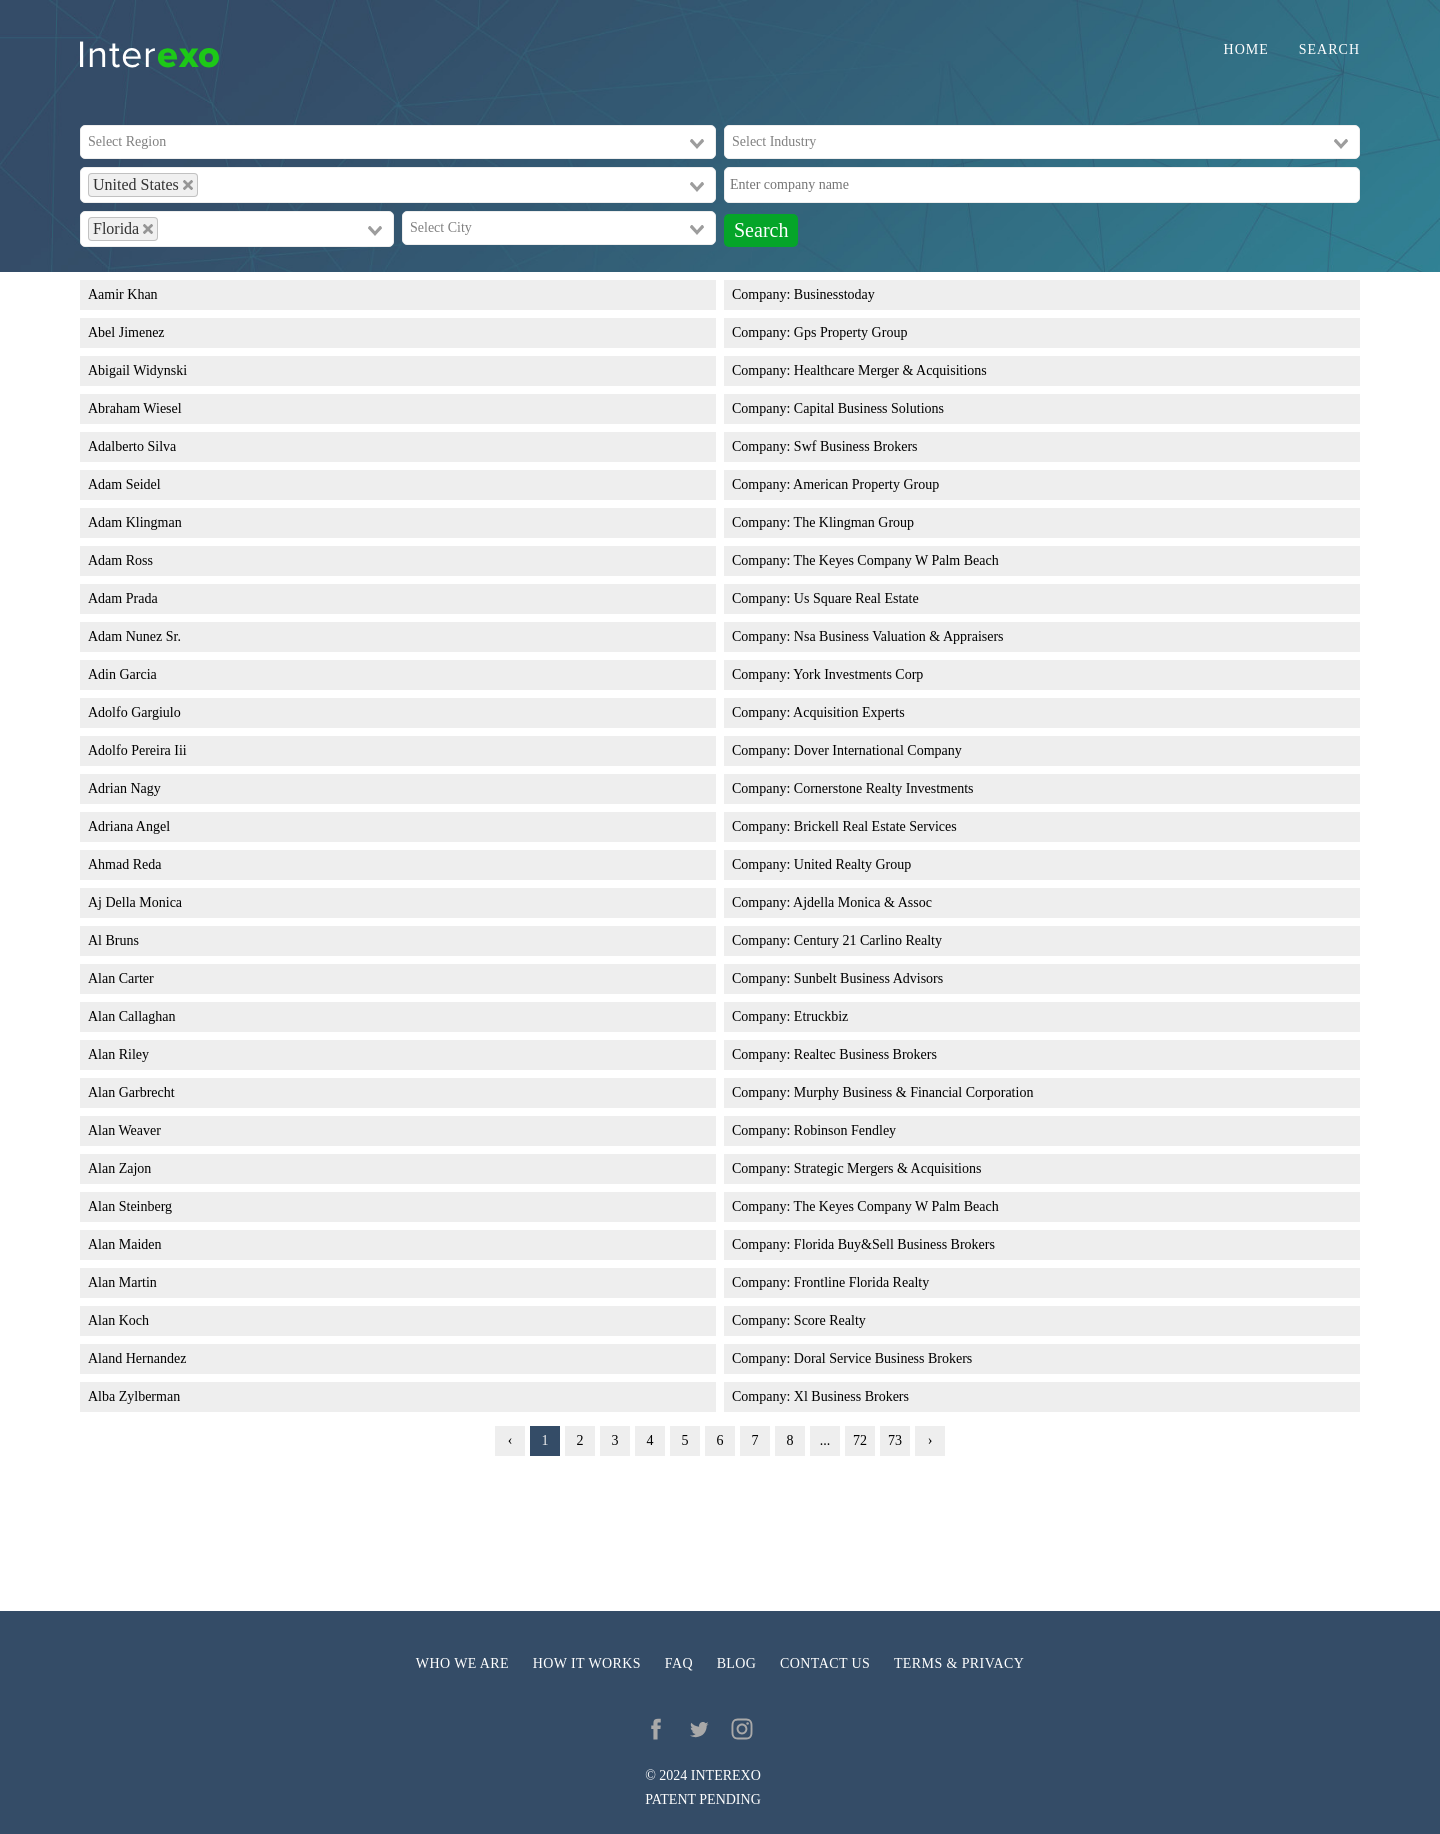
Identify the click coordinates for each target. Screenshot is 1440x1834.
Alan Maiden (124, 1244)
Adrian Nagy (124, 788)
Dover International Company (878, 750)
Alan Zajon (119, 1168)
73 (895, 1440)
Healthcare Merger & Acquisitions (890, 370)
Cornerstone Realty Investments (884, 788)
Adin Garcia (122, 674)
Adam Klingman (135, 522)
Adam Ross (120, 560)
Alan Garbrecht (131, 1092)
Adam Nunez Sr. (134, 636)
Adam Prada (123, 598)
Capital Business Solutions (869, 408)
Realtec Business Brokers (865, 1054)
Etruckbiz (821, 1016)
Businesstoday (834, 294)
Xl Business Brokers (851, 1396)
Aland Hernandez (137, 1358)
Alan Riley (118, 1054)
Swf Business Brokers (856, 446)
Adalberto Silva (132, 446)
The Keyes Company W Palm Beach (896, 560)
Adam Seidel (124, 484)
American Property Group (866, 484)
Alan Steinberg (130, 1206)
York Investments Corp (858, 674)
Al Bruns (113, 940)
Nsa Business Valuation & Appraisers (899, 636)
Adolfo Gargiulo (134, 712)
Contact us (825, 1663)
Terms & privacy (959, 1663)
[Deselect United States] (188, 185)
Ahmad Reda (124, 864)
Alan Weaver (124, 1130)
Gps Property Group (851, 332)
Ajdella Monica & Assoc (862, 902)
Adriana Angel (129, 826)
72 (860, 1440)
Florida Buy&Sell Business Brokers (894, 1244)
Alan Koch (118, 1320)
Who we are (462, 1663)
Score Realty (830, 1320)
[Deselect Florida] (148, 229)
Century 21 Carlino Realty (868, 940)
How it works (587, 1663)
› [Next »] (930, 1440)
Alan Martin (122, 1282)
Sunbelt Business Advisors (868, 978)
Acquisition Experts (849, 712)
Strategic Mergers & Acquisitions (888, 1168)
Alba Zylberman (134, 1396)
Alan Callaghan (131, 1016)
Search (1329, 50)
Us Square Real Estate (856, 598)
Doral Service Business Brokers (883, 1358)
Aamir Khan (123, 294)
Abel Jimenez (126, 332)
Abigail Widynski (137, 370)
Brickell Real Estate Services (875, 826)
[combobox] (398, 142)
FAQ (679, 1663)
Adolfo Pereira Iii (137, 750)
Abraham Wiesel (135, 408)
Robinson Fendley (845, 1130)
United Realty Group (852, 864)
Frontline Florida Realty (861, 1282)
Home (1246, 50)
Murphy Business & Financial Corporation (914, 1092)
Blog (737, 1663)
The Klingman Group (854, 522)
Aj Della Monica (135, 902)
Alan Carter (121, 978)
